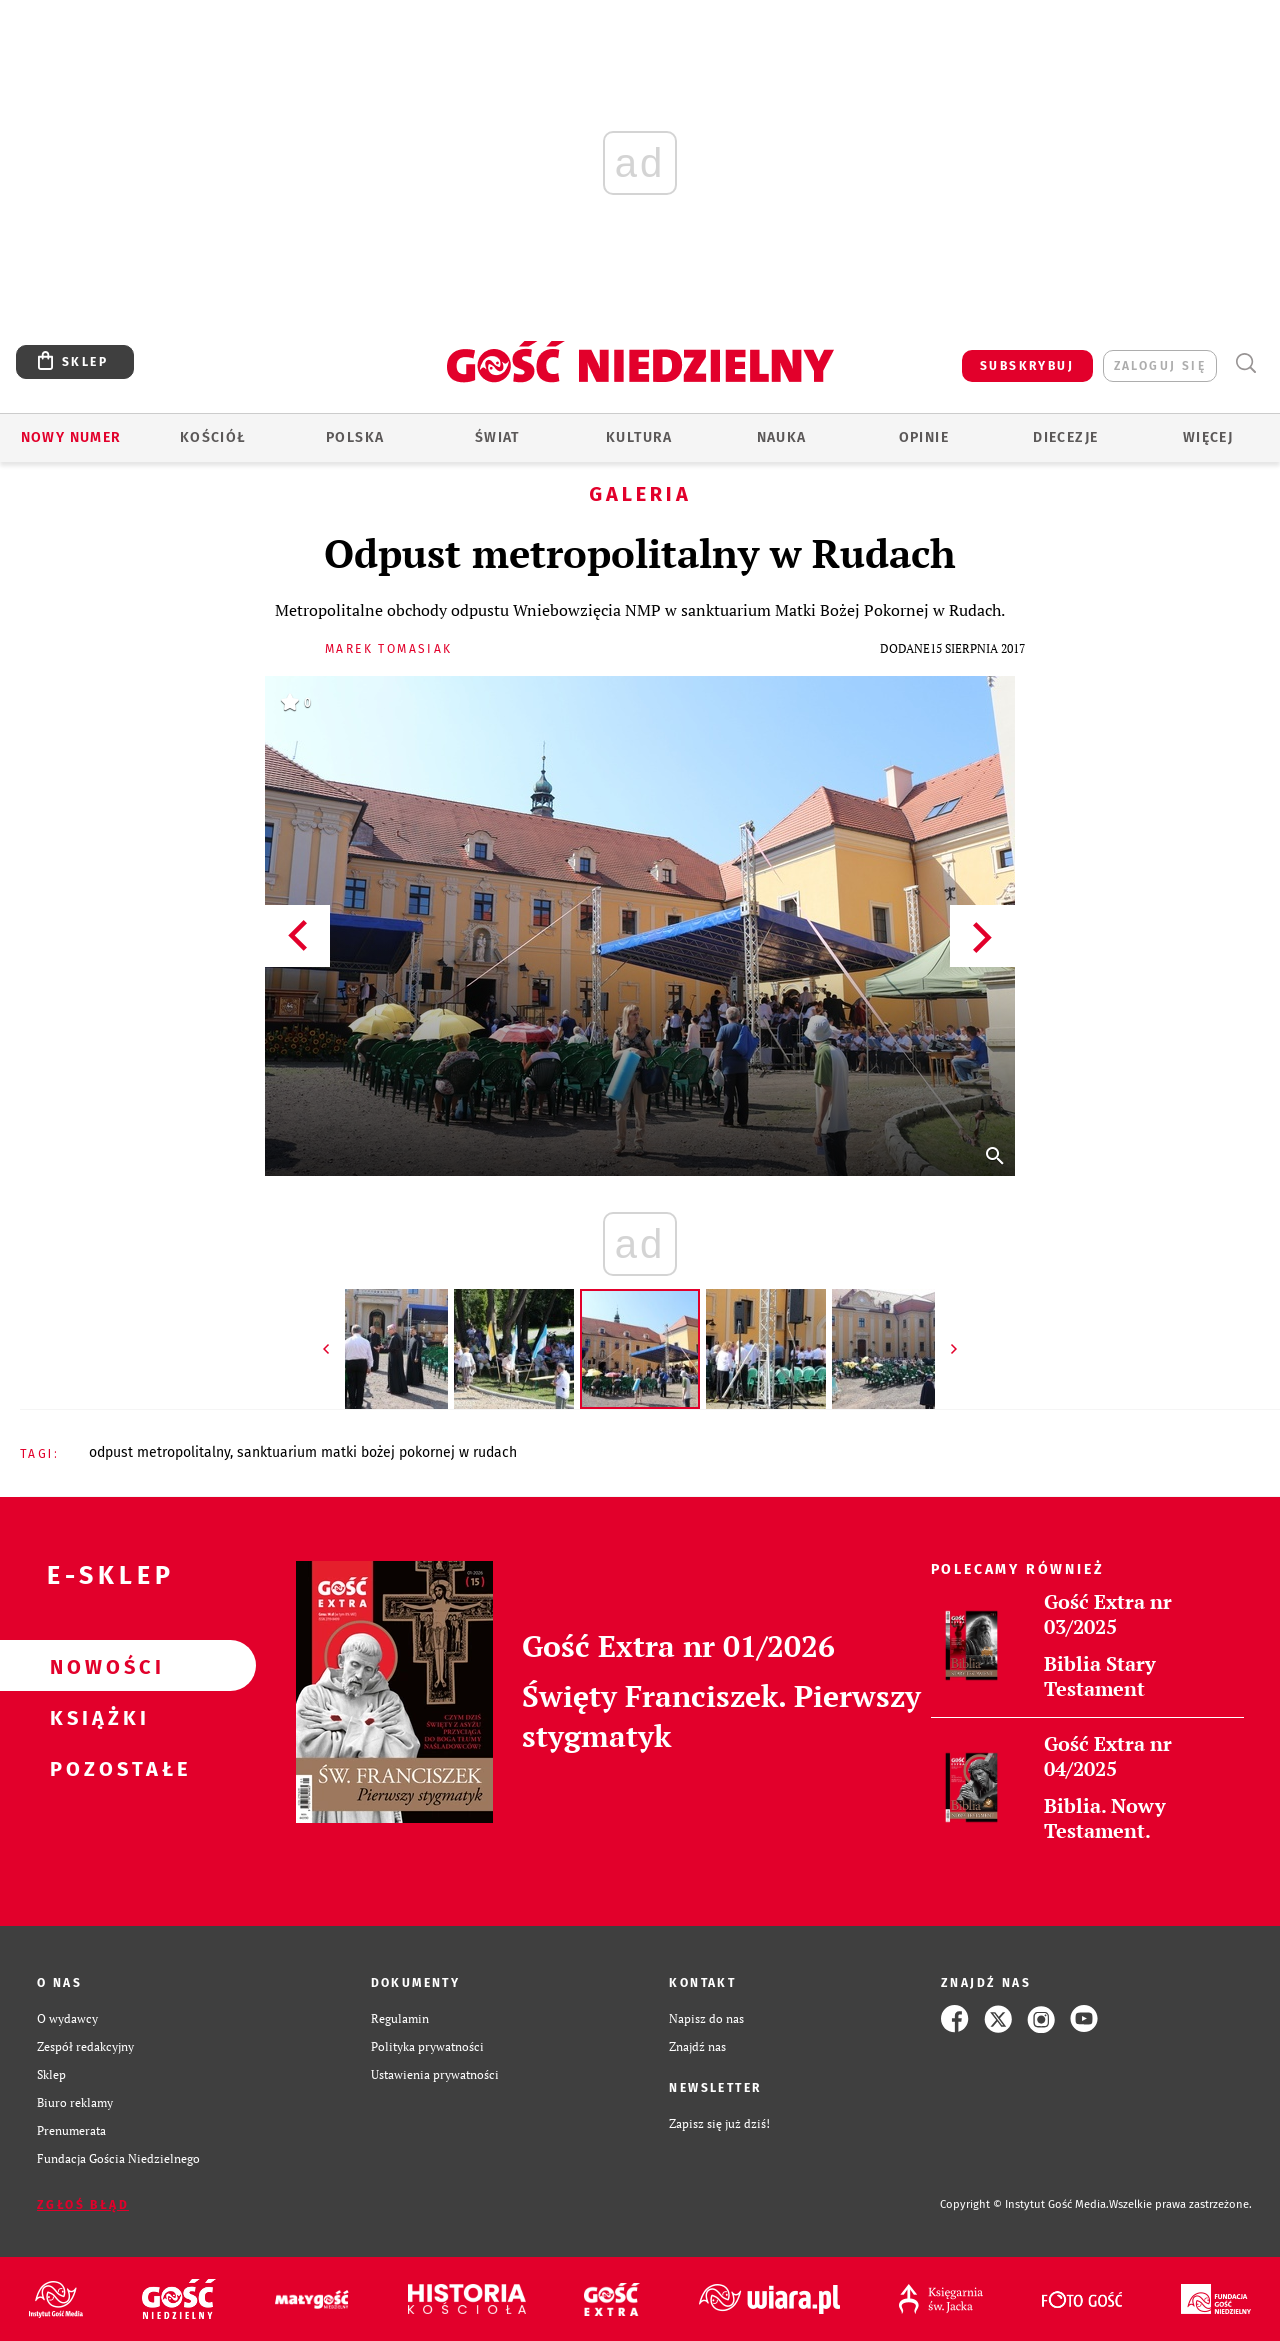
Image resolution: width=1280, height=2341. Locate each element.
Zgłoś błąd (83, 2205)
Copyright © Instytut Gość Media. (1024, 2204)
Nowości (96, 1666)
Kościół (213, 437)
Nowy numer (71, 437)
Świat (497, 437)
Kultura (639, 437)
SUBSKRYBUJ (1027, 366)
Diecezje (1065, 437)
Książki (96, 1717)
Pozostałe (96, 1768)
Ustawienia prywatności (435, 2074)
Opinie (924, 437)
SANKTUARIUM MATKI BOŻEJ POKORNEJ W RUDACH (377, 1452)
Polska (355, 437)
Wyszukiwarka (1245, 363)
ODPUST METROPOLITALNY (159, 1452)
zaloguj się (1160, 366)
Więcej (1208, 437)
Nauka (782, 437)
